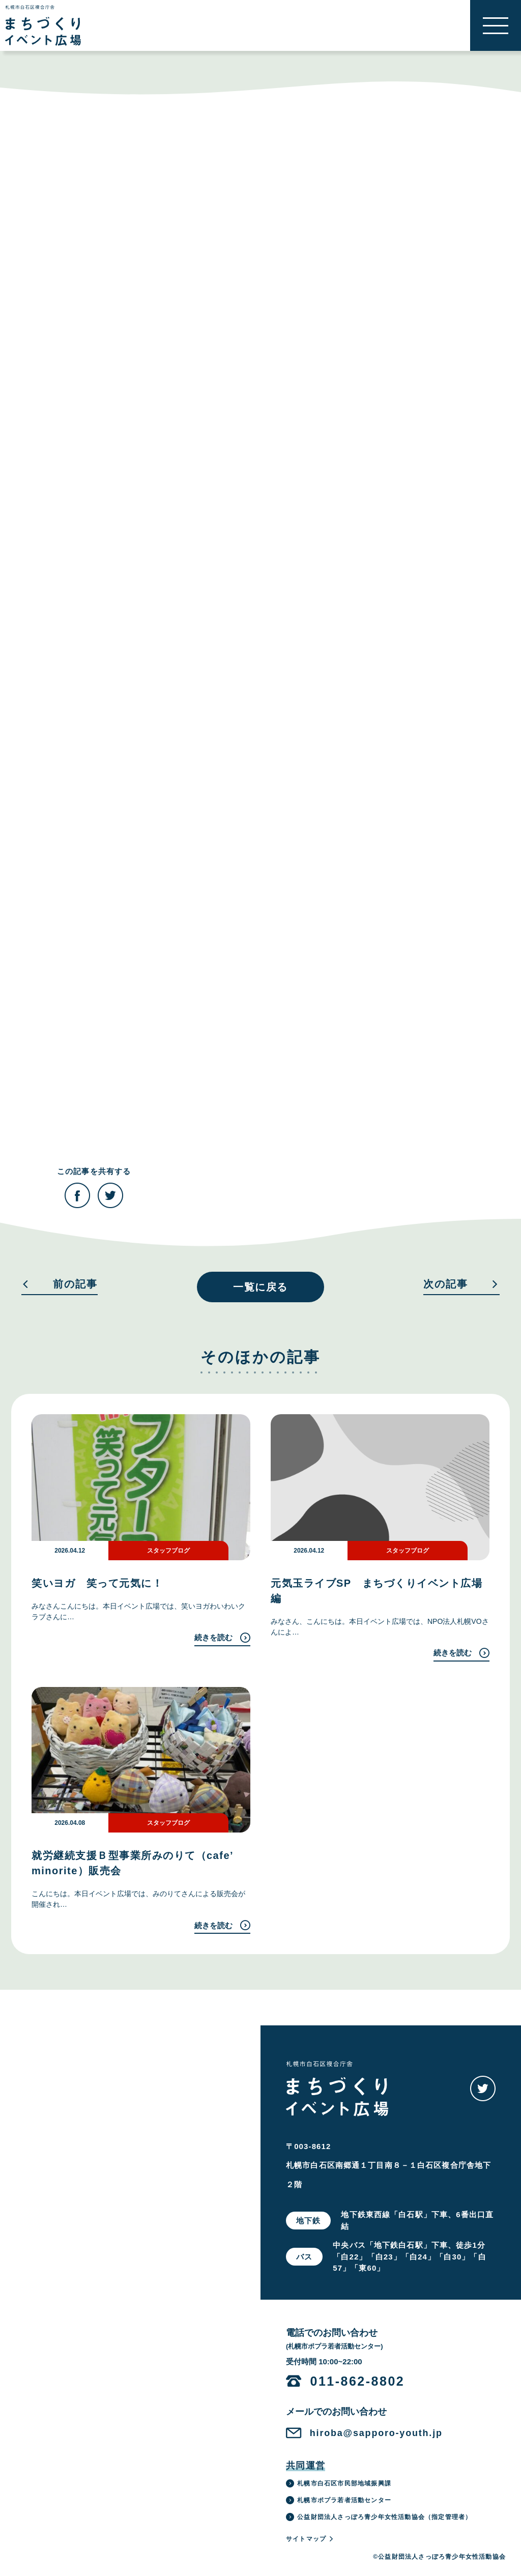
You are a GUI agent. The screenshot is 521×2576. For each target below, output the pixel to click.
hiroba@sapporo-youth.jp (376, 2433)
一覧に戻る (260, 1287)
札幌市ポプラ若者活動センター (338, 2500)
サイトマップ (310, 2538)
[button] (495, 25)
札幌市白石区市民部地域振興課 (338, 2483)
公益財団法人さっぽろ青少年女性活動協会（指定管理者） (379, 2517)
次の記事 (461, 1284)
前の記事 (59, 1284)
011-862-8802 (357, 2381)
